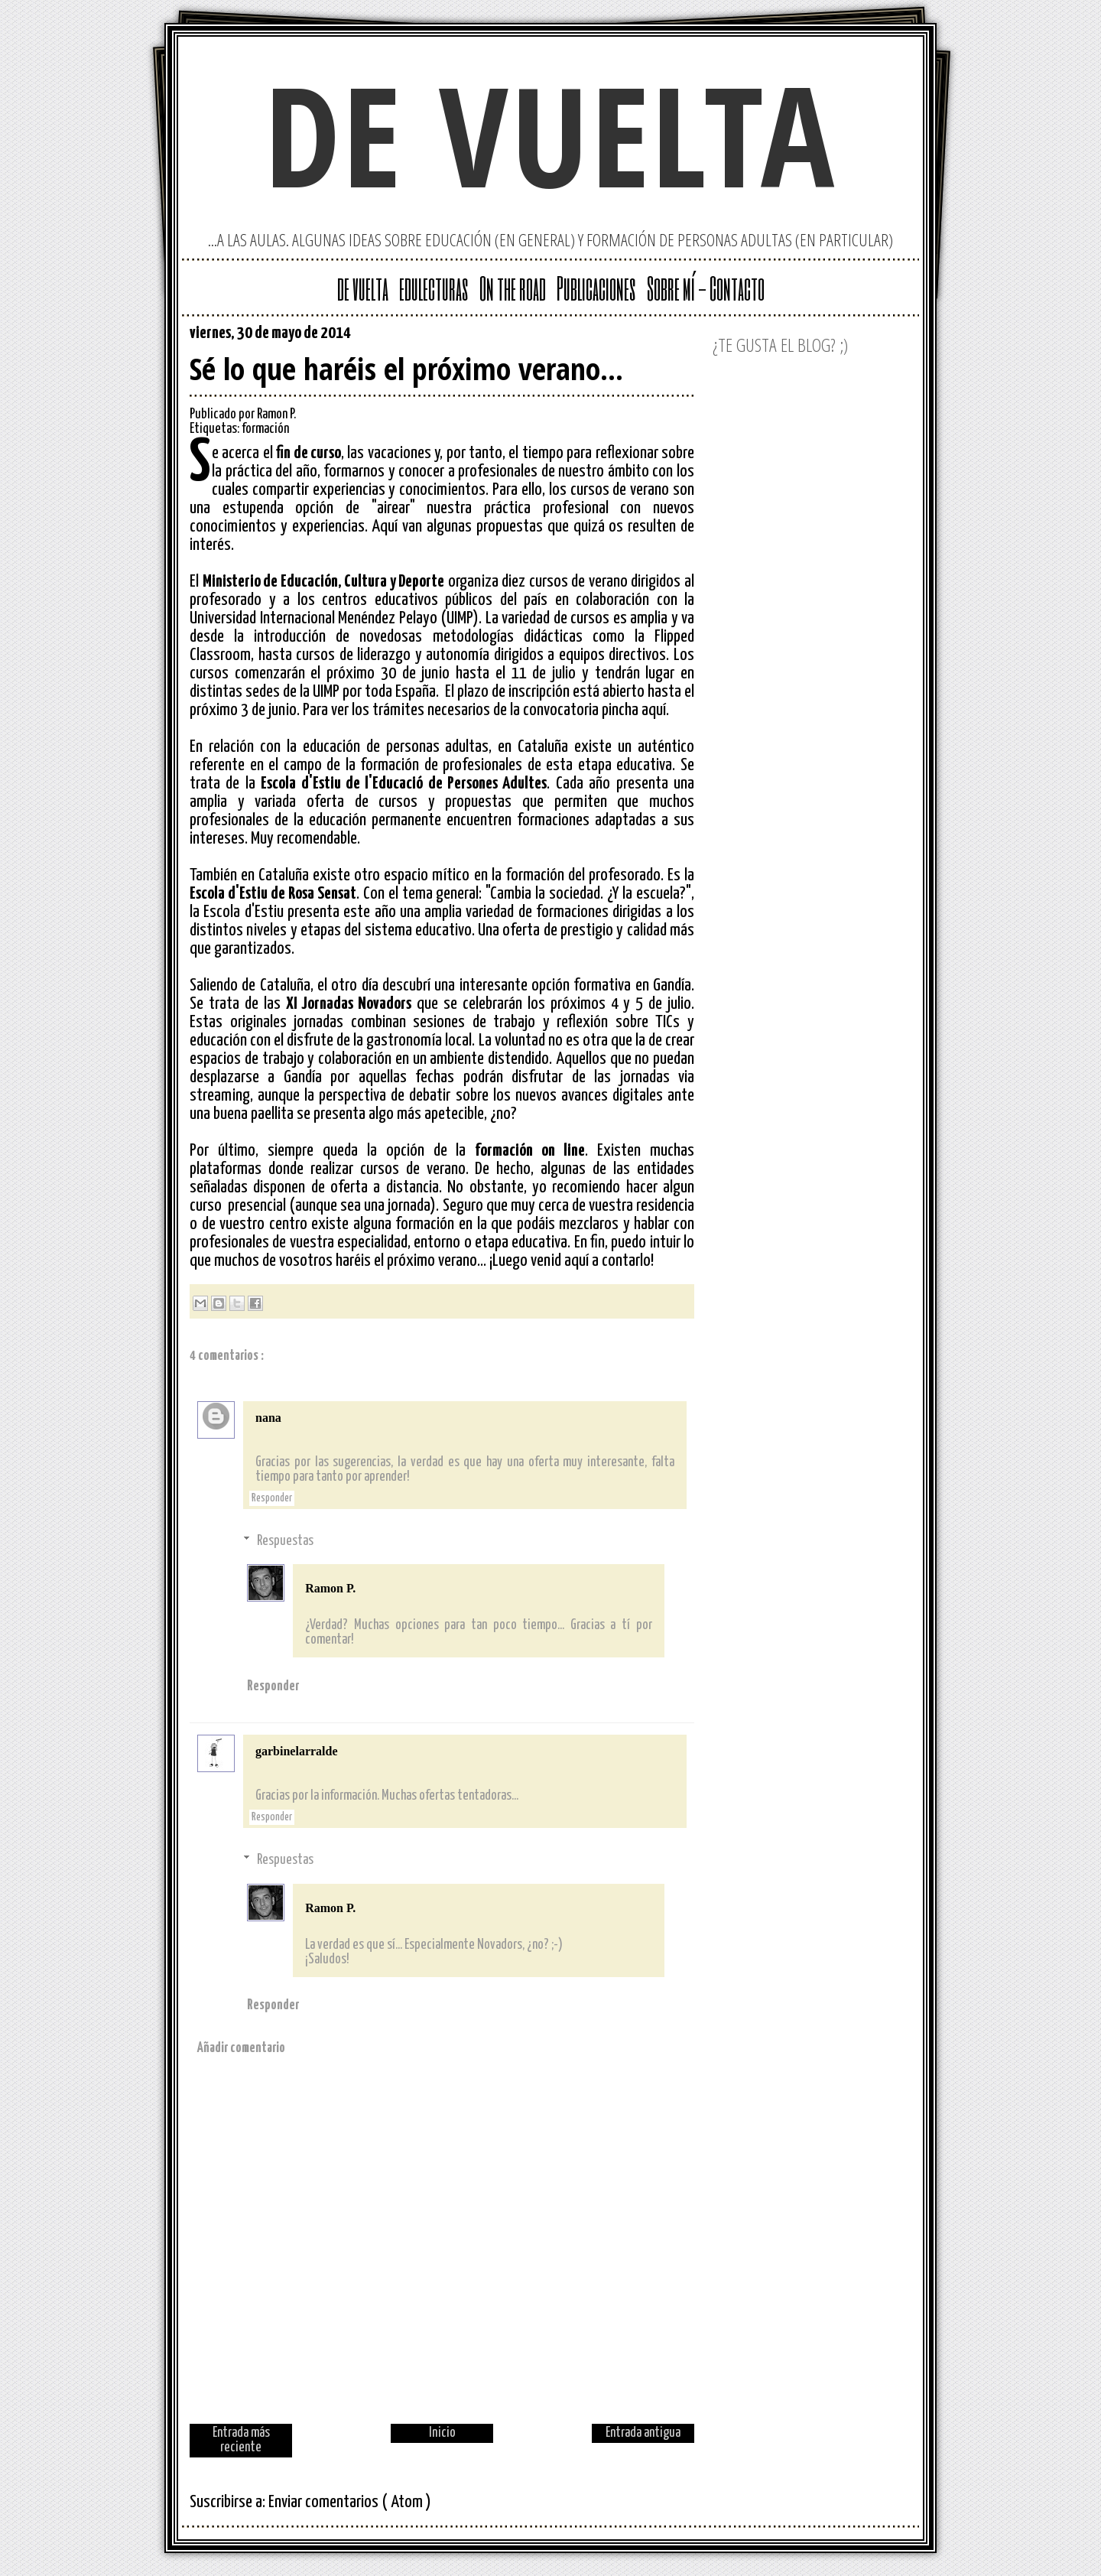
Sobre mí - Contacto (706, 287)
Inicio (442, 2433)
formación (265, 429)
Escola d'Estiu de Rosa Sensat (273, 894)
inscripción (540, 692)
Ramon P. (330, 1588)
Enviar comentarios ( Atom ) (349, 2502)
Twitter (633, 336)
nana (268, 1417)
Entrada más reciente (241, 2440)
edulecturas (434, 287)
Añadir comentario (241, 2048)
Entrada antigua (643, 2433)
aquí (653, 710)
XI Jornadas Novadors (349, 1004)
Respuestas (285, 1540)
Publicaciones (596, 287)
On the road (512, 287)
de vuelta (550, 134)
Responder (272, 1498)
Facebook (682, 336)
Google (608, 336)
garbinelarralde (296, 1751)
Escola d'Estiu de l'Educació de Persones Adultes (404, 783)
